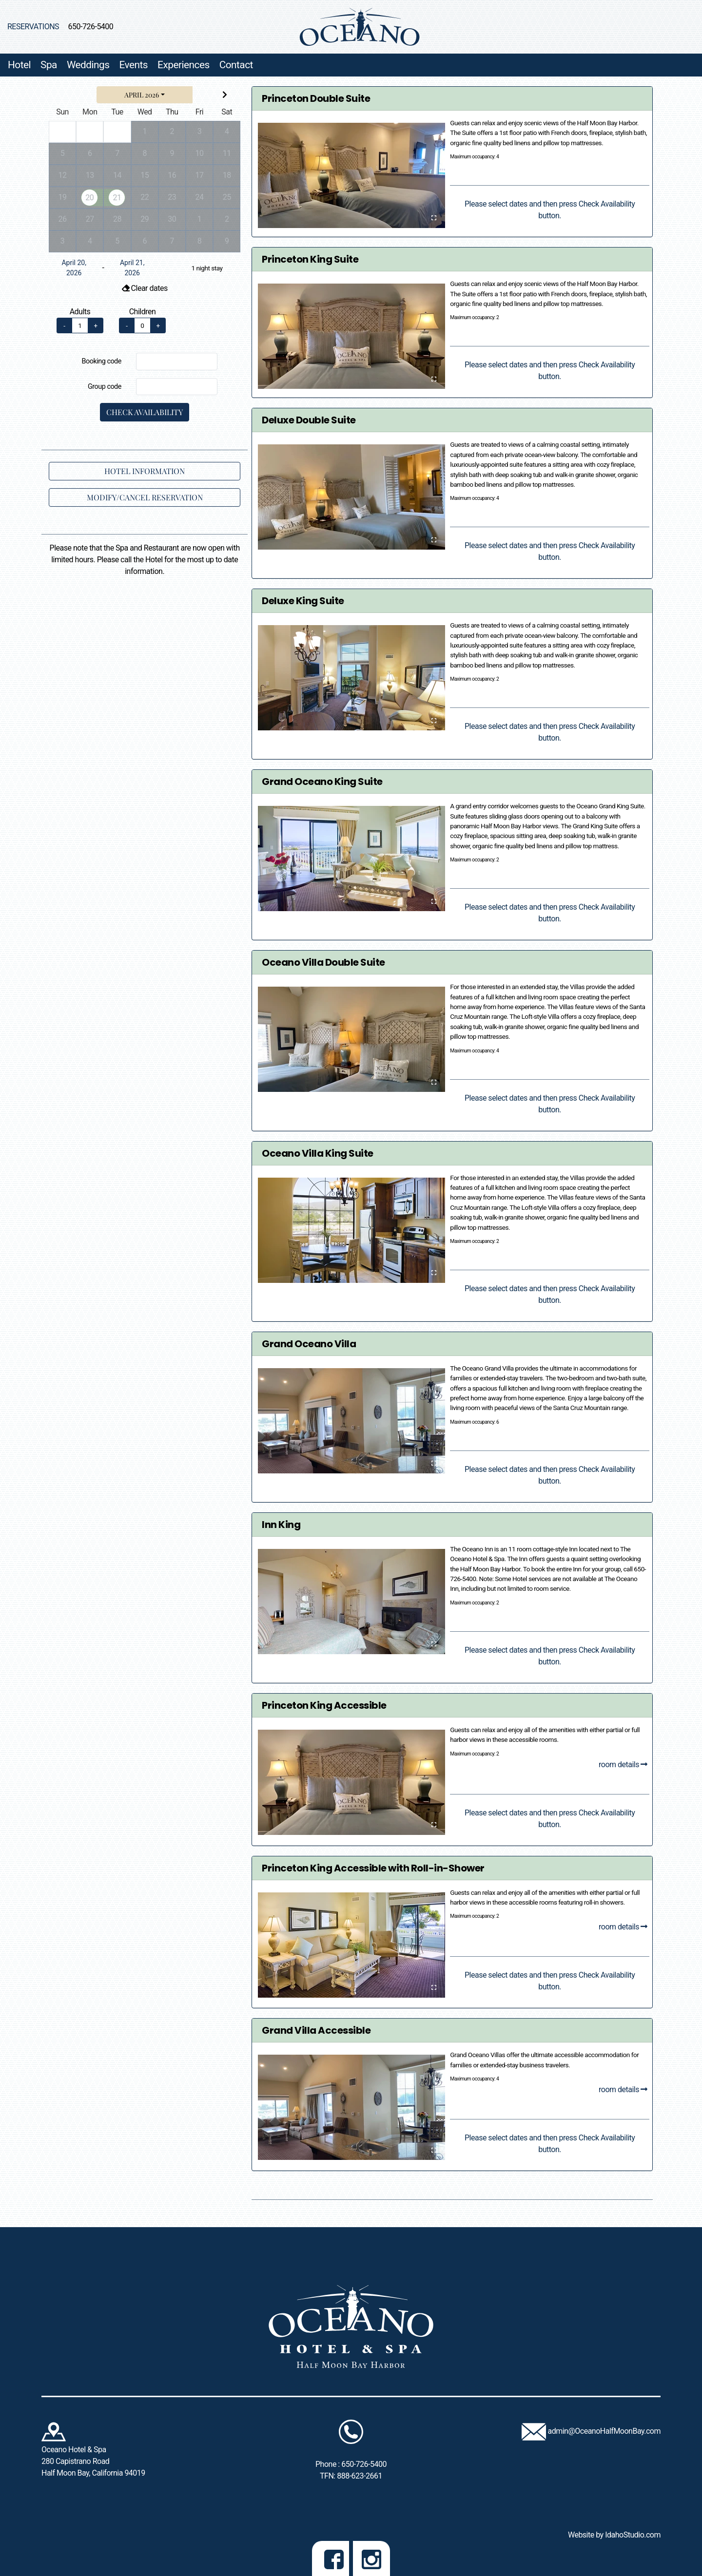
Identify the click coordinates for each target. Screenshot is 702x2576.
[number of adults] (80, 325)
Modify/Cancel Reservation (145, 497)
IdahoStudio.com (633, 2534)
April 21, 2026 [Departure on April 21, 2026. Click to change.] (132, 268)
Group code (104, 386)
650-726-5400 (91, 26)
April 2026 (141, 94)
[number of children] (142, 325)
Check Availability (144, 412)
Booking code (101, 361)
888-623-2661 (359, 2476)
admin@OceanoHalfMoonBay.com (604, 2431)
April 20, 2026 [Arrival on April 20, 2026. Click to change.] (73, 268)
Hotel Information (144, 471)
